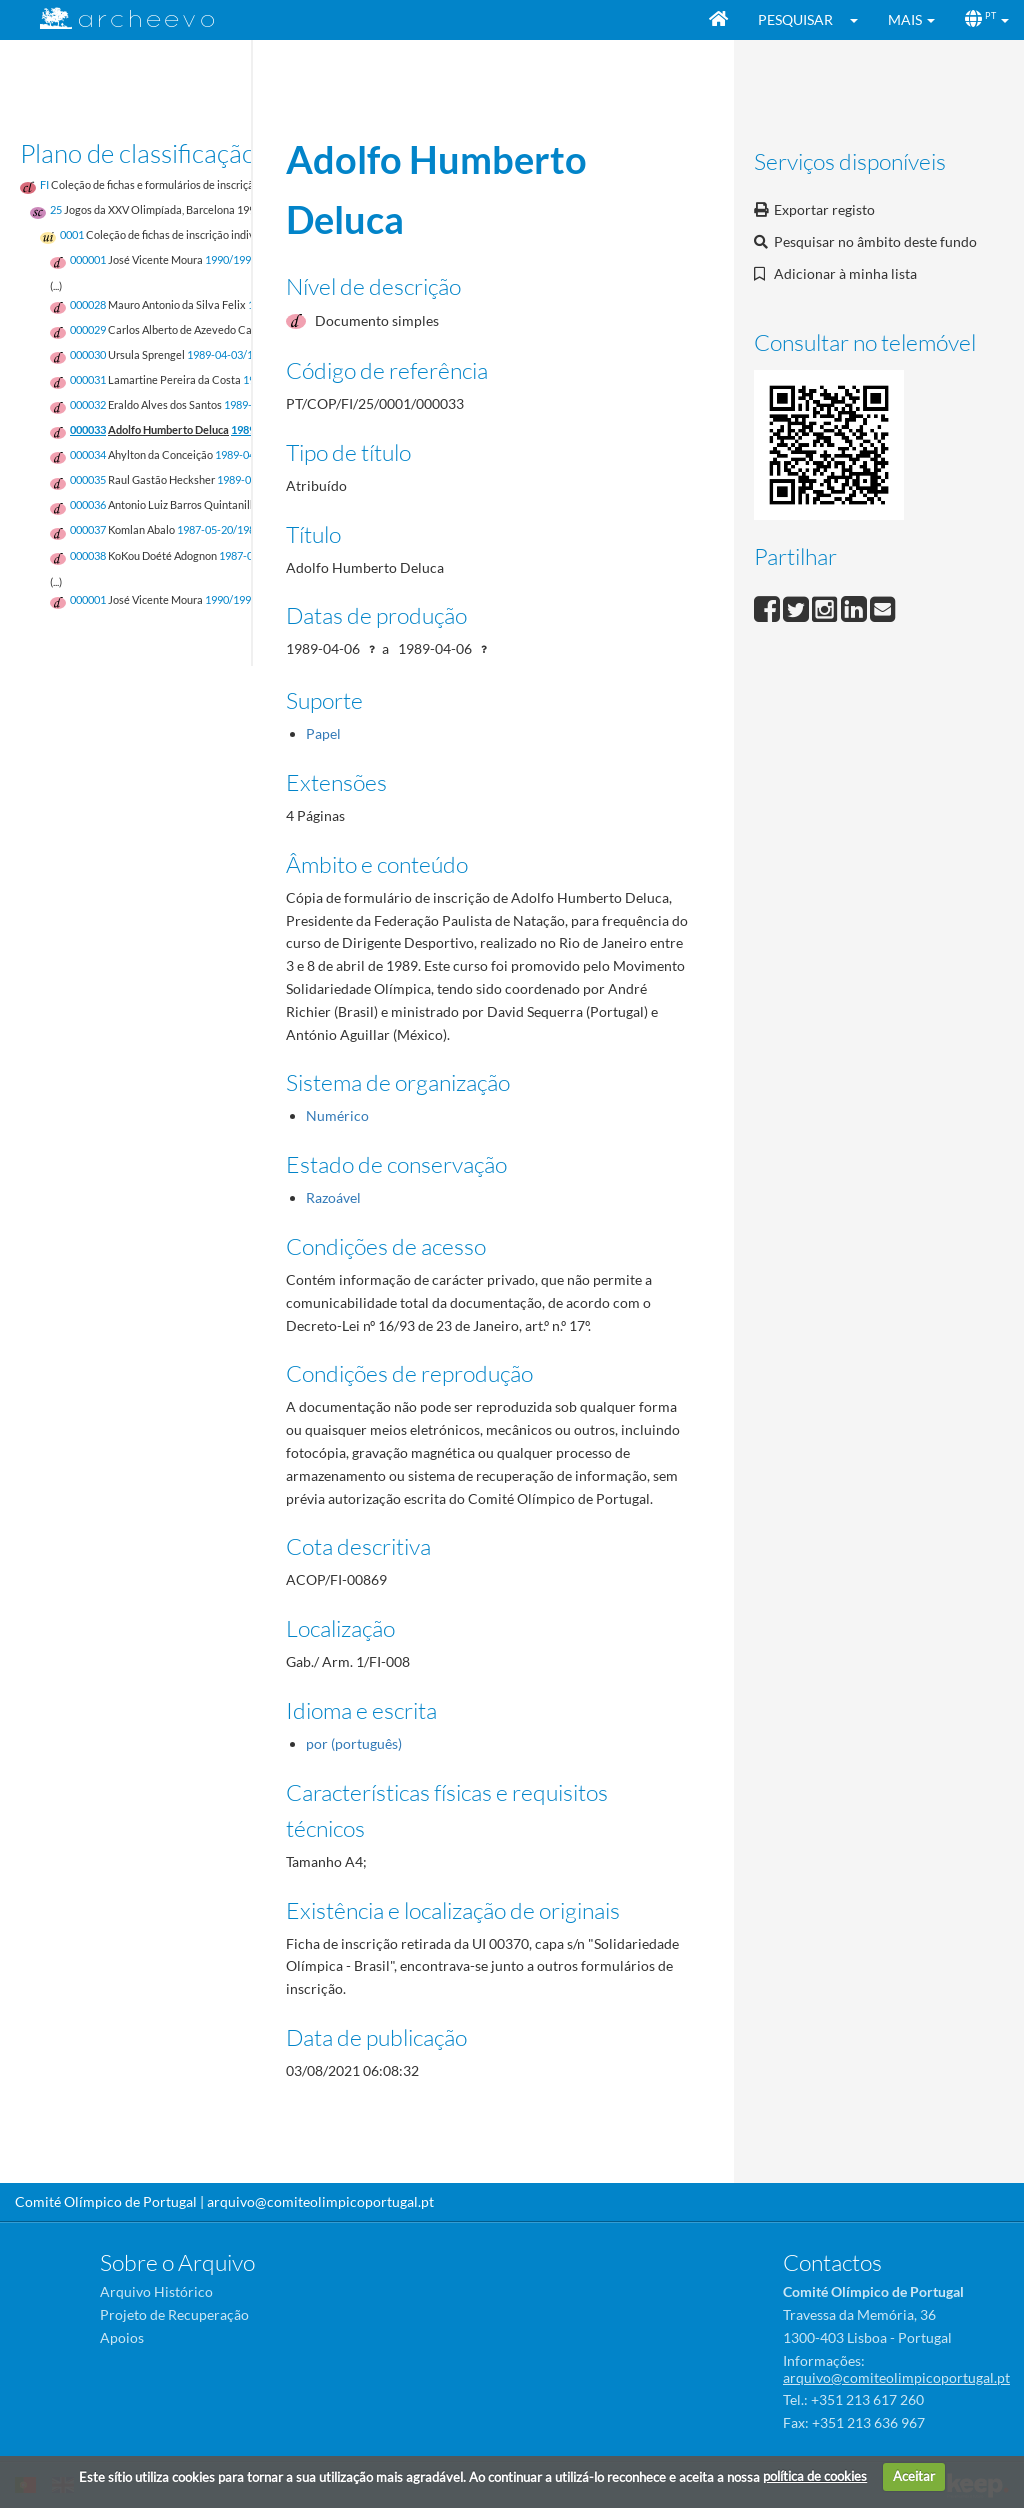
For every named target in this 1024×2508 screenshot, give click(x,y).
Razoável (333, 1197)
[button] (860, 20)
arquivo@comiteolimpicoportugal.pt (320, 2201)
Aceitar (914, 2476)
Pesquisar (795, 19)
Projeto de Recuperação (174, 2314)
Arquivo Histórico (156, 2291)
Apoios (122, 2337)
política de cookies (815, 2476)
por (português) (354, 1743)
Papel (323, 733)
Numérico (337, 1115)
